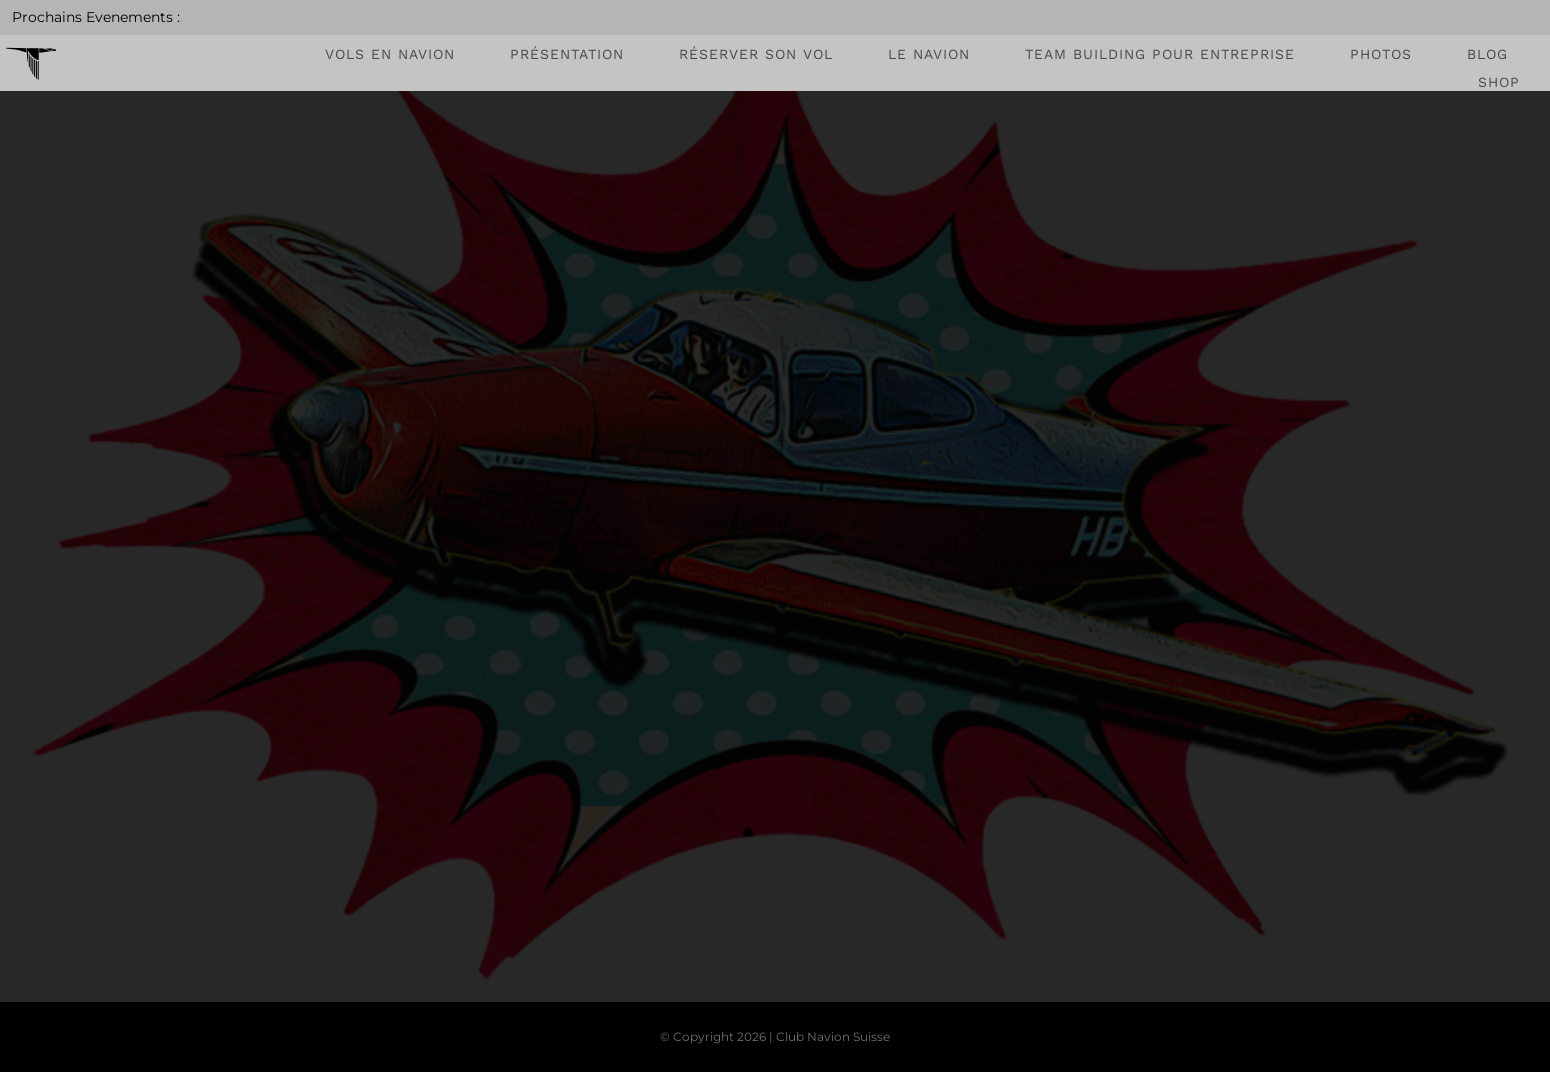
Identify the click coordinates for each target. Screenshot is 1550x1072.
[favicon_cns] (31, 44)
